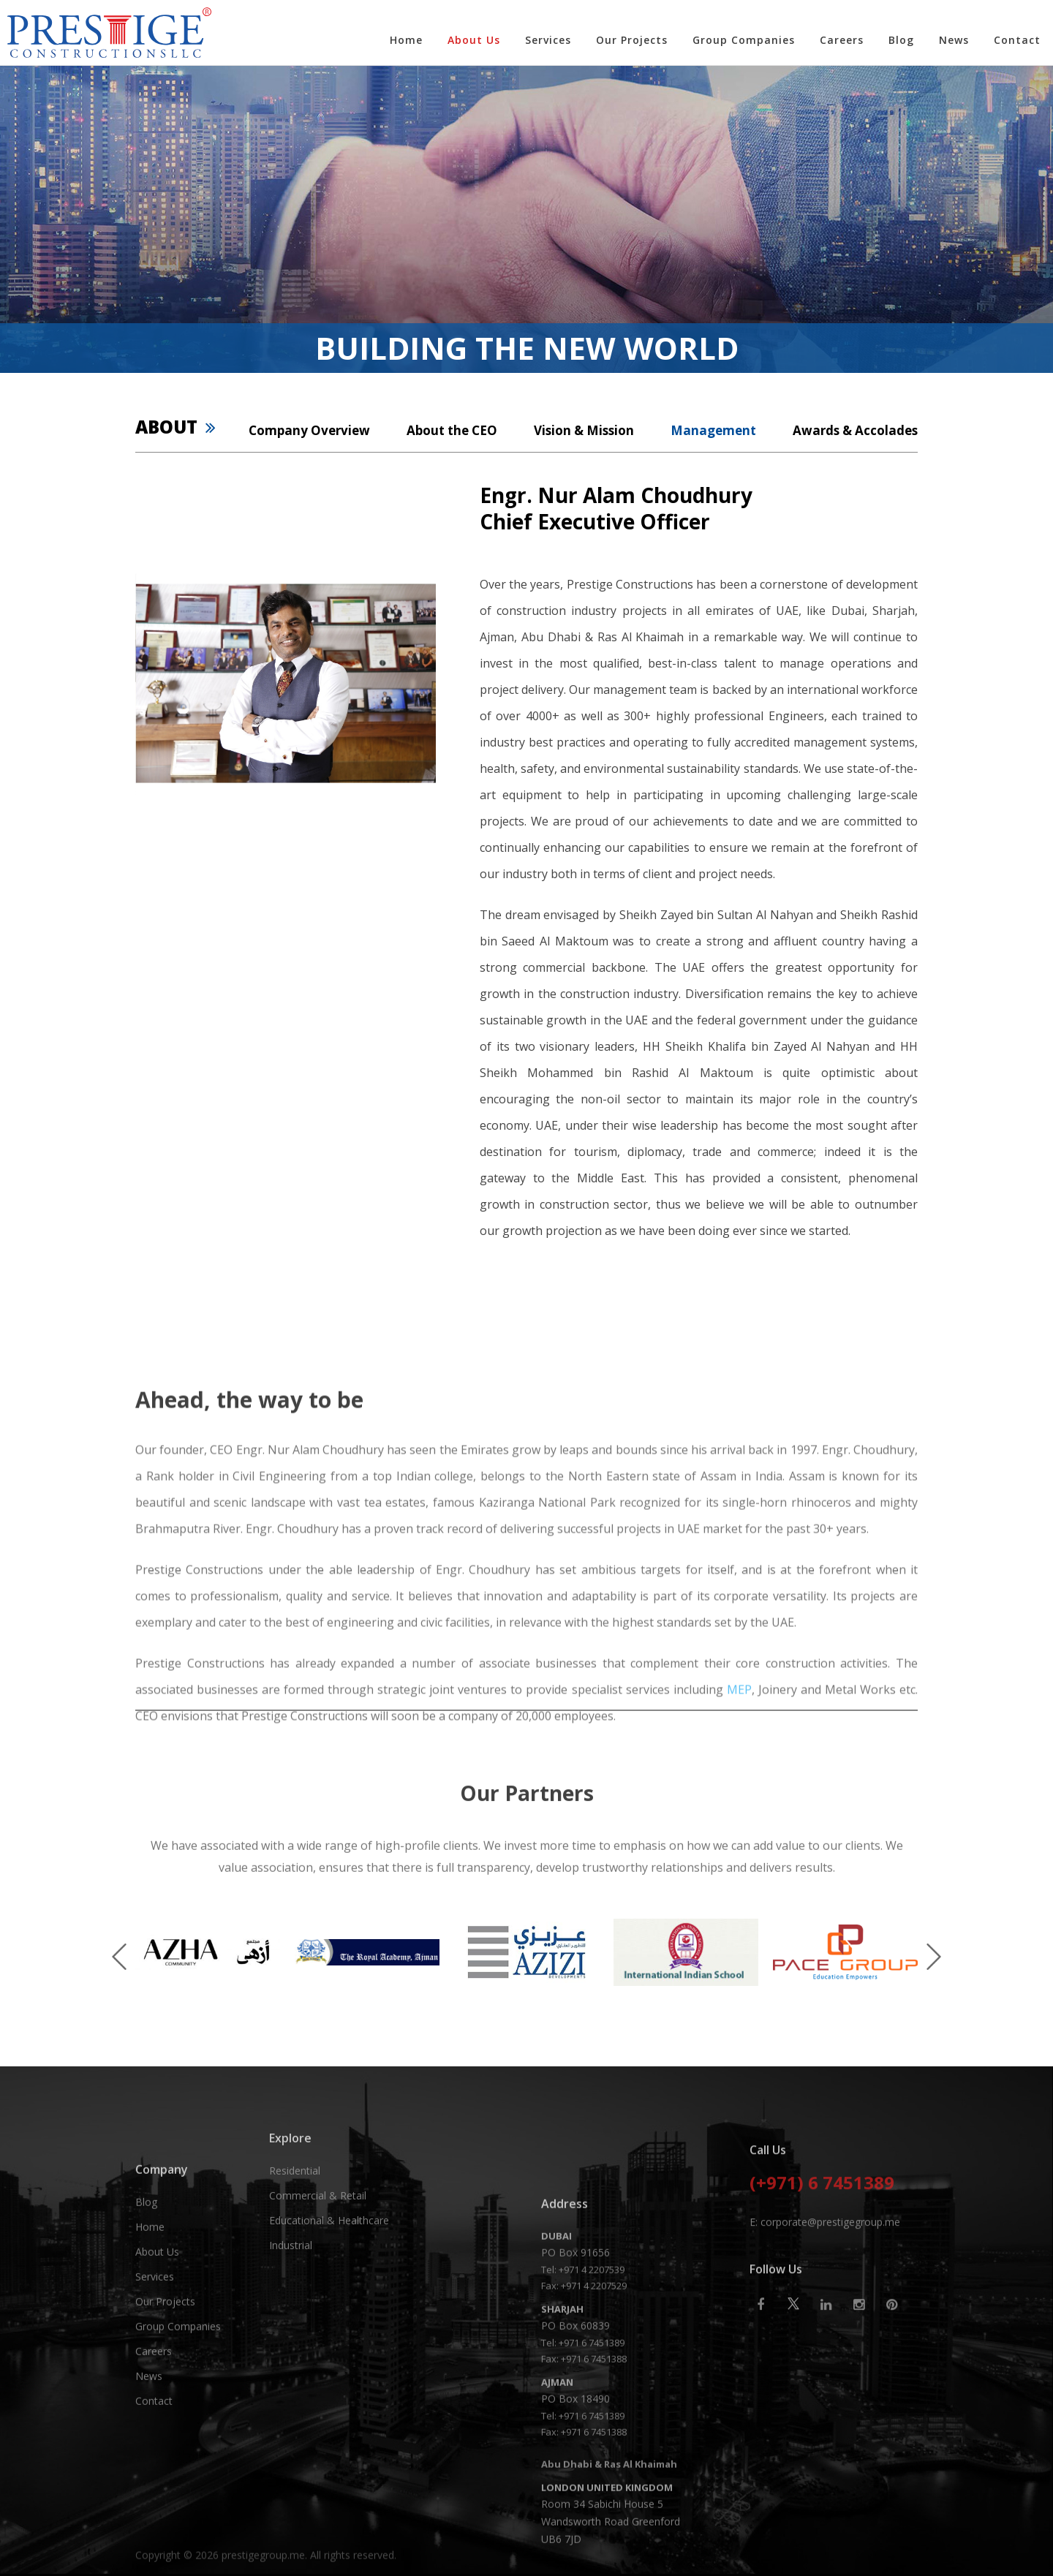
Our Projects (632, 40)
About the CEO (452, 430)
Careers (842, 40)
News (954, 40)
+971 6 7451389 (591, 2547)
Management (713, 430)
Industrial (290, 2312)
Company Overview (309, 430)
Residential (294, 2238)
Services (548, 40)
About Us (474, 40)
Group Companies (743, 40)
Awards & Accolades (855, 430)
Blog (901, 40)
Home (406, 40)
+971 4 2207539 (591, 2474)
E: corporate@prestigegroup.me (825, 2315)
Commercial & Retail (317, 2263)
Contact (1017, 40)
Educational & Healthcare (329, 2287)
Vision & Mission (584, 430)
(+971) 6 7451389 (822, 2277)
